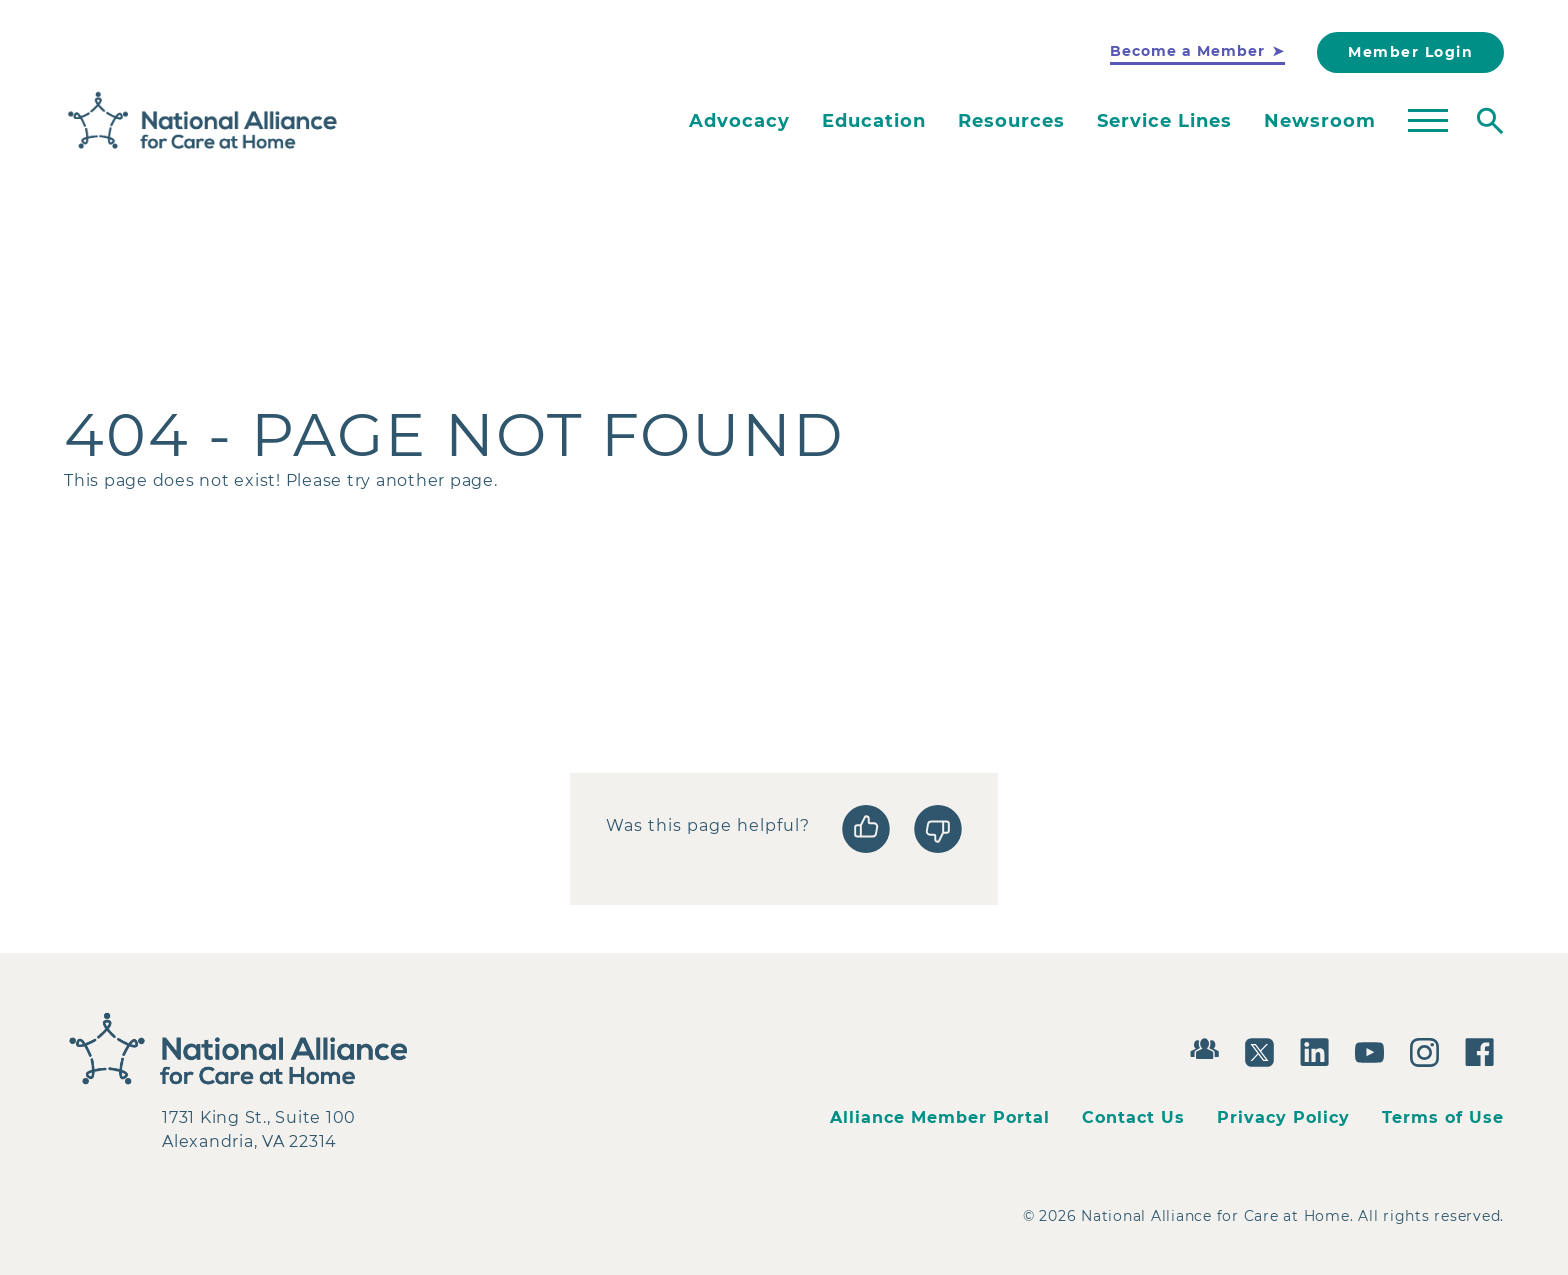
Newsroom (1320, 121)
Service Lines (1164, 121)
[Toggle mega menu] (1428, 121)
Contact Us (1133, 1117)
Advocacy (739, 121)
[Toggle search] (1490, 121)
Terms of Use (1443, 1117)
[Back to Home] (203, 121)
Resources (1011, 121)
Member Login (1410, 52)
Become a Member (1187, 51)
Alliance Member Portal (940, 1117)
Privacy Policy (1283, 1117)
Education (874, 121)
